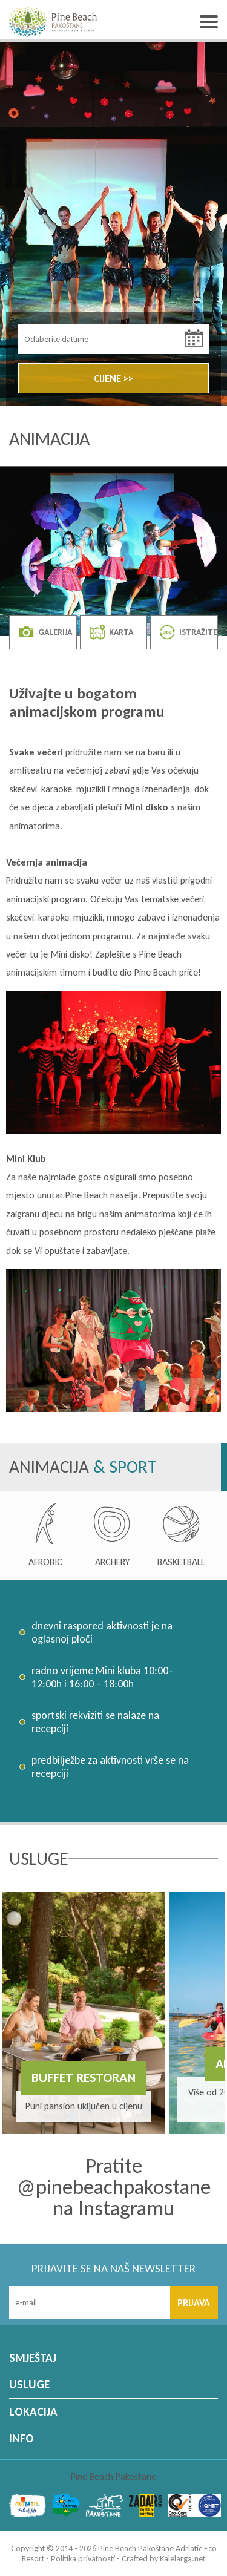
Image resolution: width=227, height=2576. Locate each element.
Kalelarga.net (182, 2559)
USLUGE (29, 2384)
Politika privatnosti (83, 2559)
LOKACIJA (33, 2412)
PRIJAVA (193, 2302)
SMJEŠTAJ (32, 2358)
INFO (21, 2438)
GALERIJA (45, 632)
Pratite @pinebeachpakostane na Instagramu (114, 2187)
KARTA (111, 632)
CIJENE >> (113, 378)
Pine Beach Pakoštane (113, 2476)
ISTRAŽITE (188, 632)
